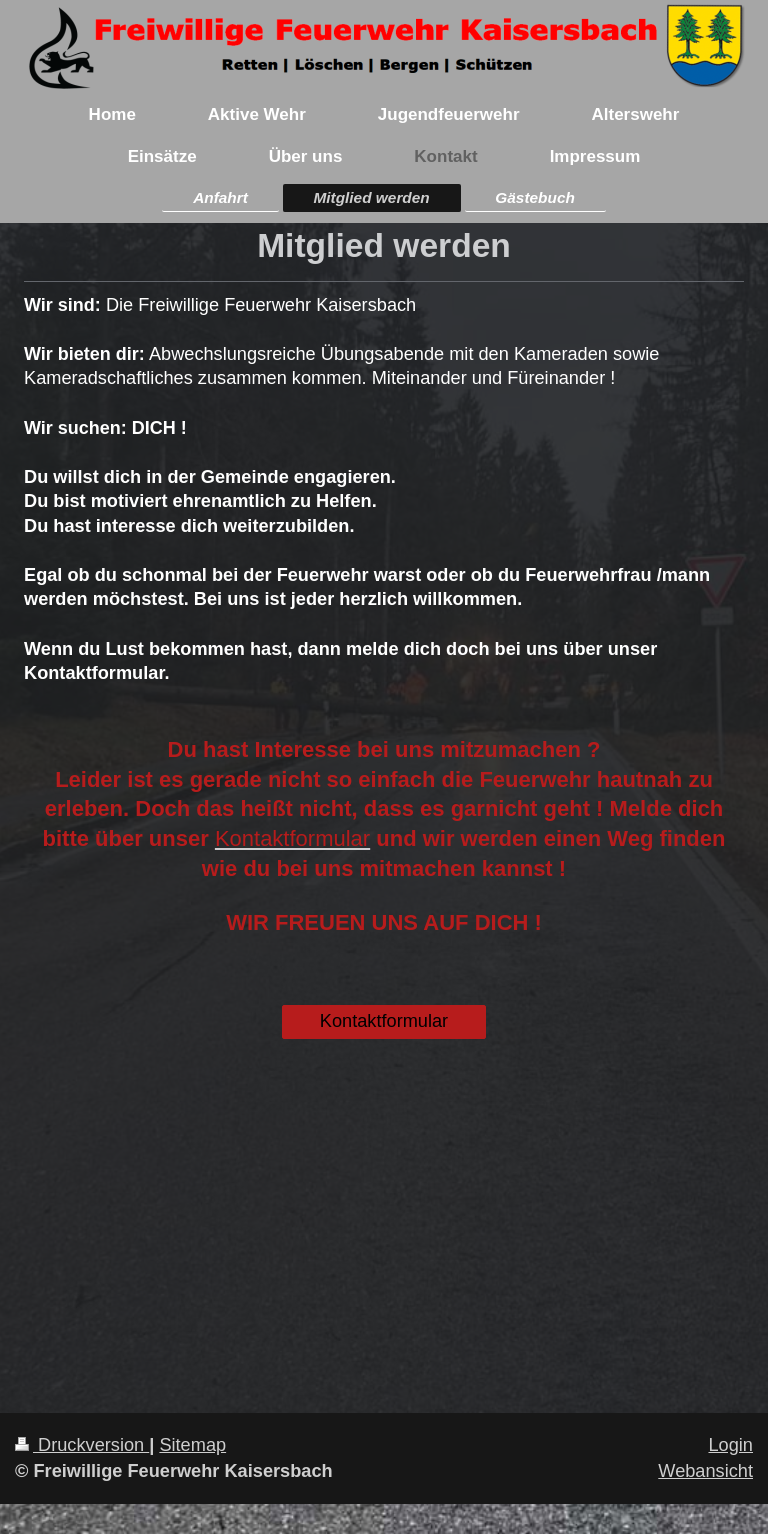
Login (730, 1445)
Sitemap (192, 1445)
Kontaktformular (384, 1021)
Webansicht (705, 1471)
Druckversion (82, 1445)
